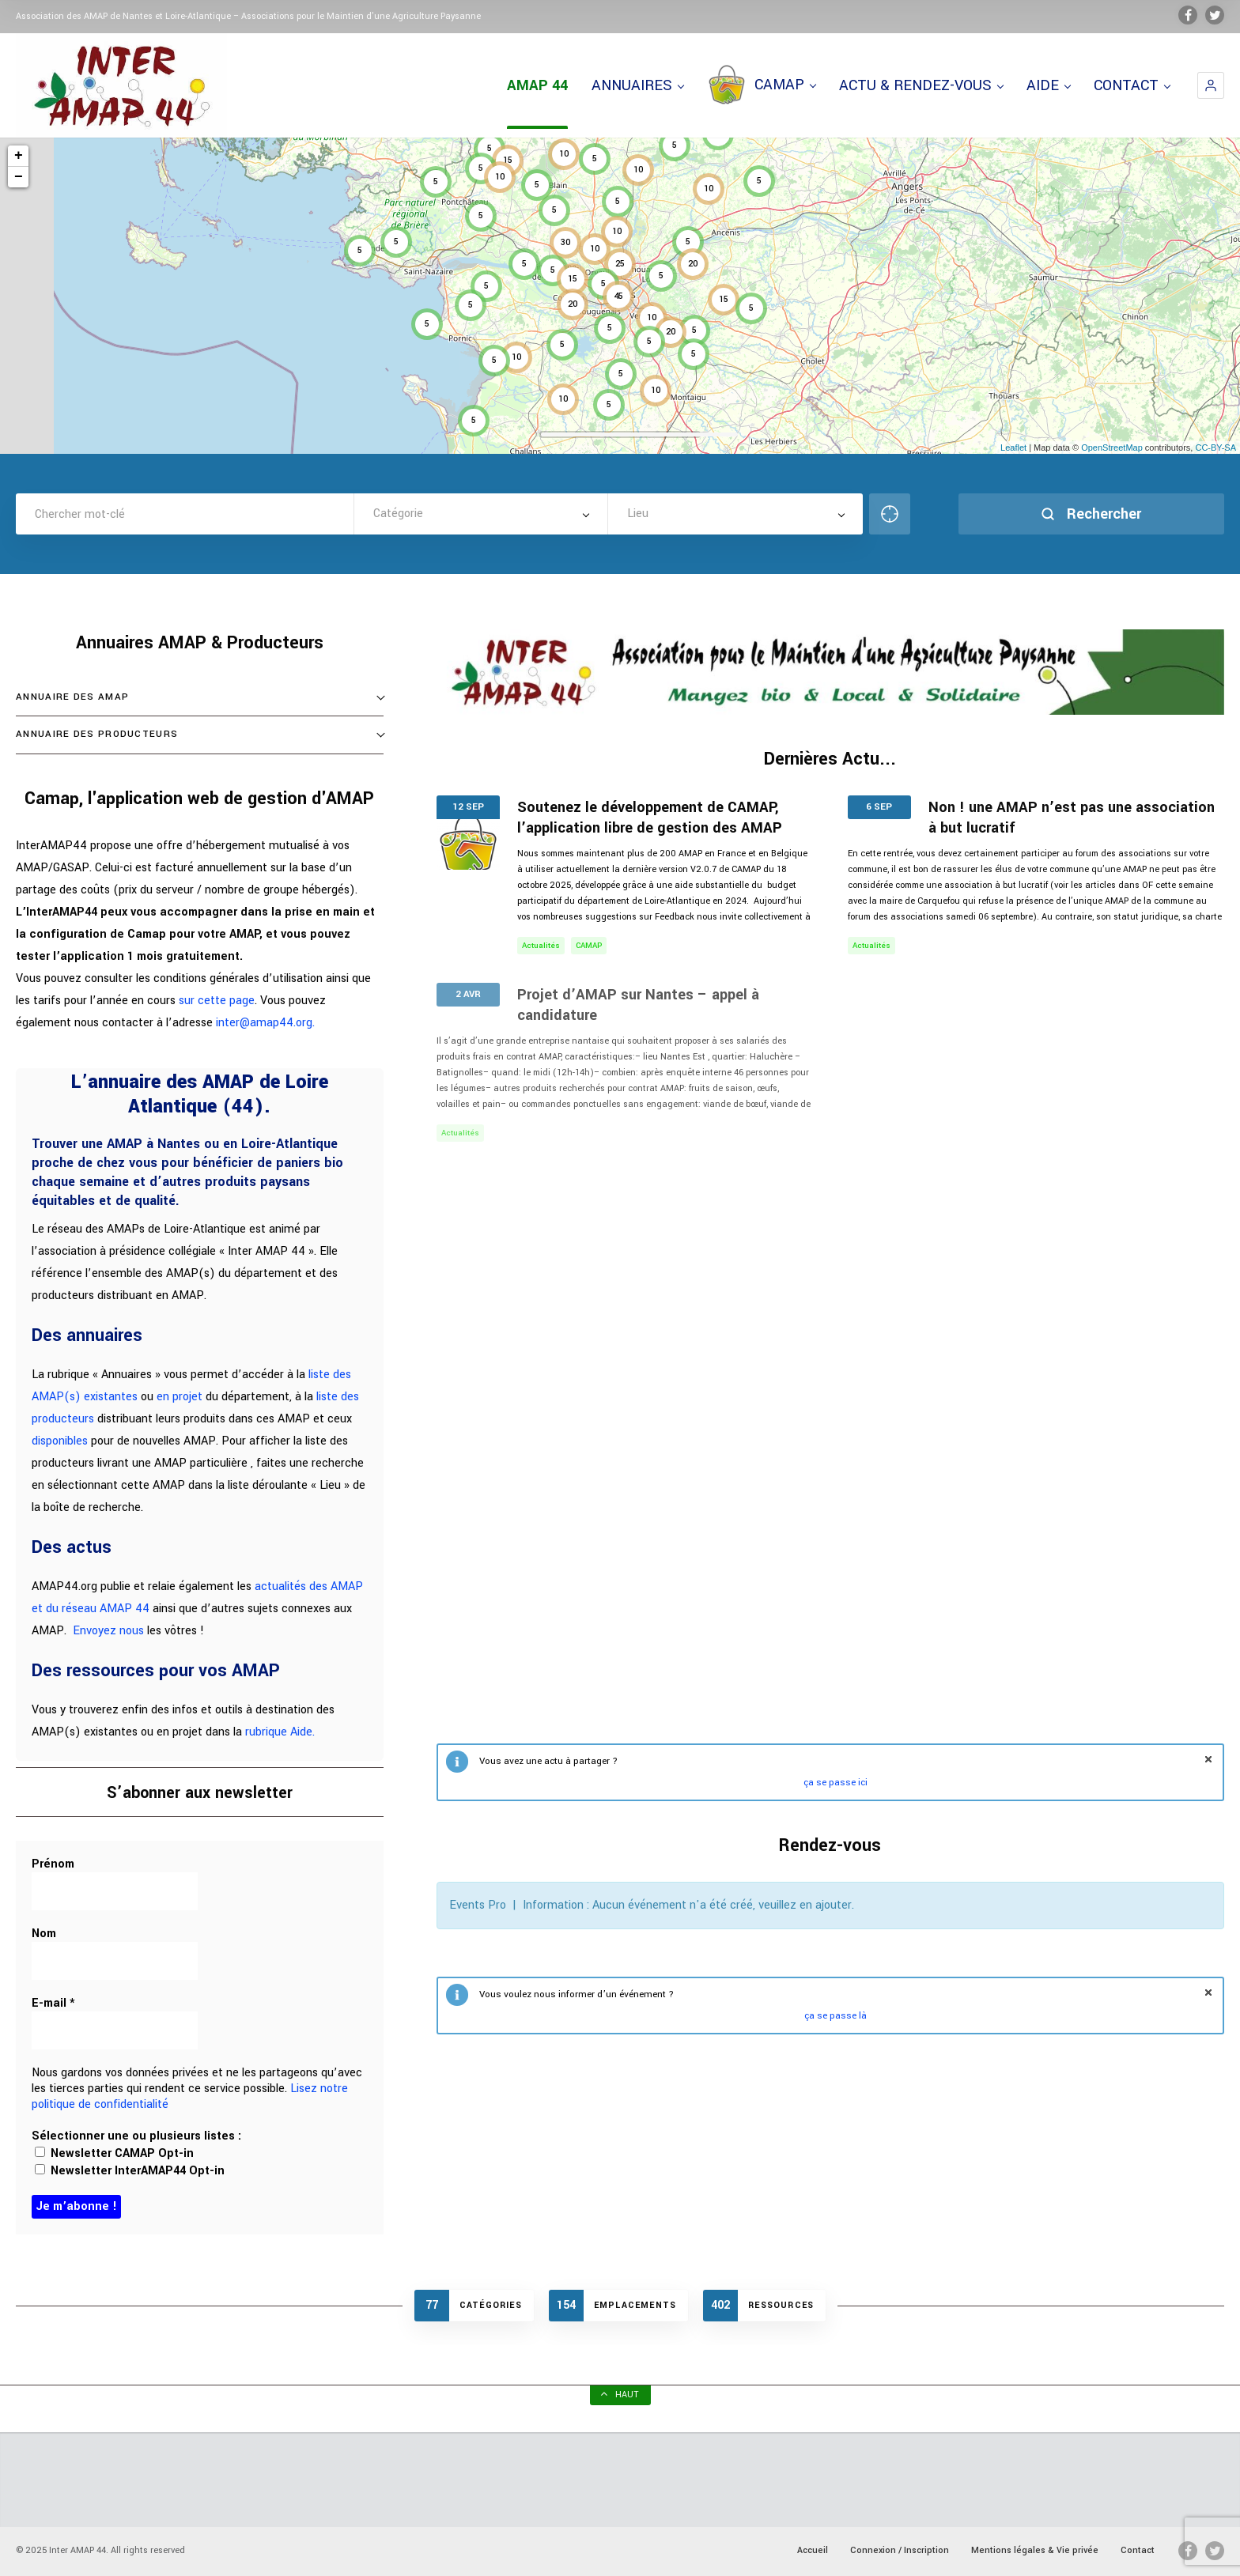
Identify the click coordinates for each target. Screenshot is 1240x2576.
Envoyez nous (108, 1630)
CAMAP (761, 85)
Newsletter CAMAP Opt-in (114, 2153)
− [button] (18, 177)
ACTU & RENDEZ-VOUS (921, 85)
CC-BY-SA (1215, 447)
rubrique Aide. (280, 1732)
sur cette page (217, 1000)
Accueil (812, 2550)
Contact (1138, 2550)
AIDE (1048, 85)
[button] (1210, 85)
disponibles (60, 1441)
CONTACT (1132, 85)
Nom (44, 1934)
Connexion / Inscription (899, 2550)
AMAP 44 (537, 85)
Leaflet (1013, 447)
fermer (1208, 1759)
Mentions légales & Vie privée (1034, 2550)
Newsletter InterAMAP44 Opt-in (130, 2170)
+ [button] (18, 155)
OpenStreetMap (1112, 447)
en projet (179, 1396)
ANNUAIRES (637, 85)
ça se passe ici (835, 1782)
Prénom (53, 1864)
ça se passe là (835, 2016)
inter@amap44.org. (265, 1022)
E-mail (53, 2003)
